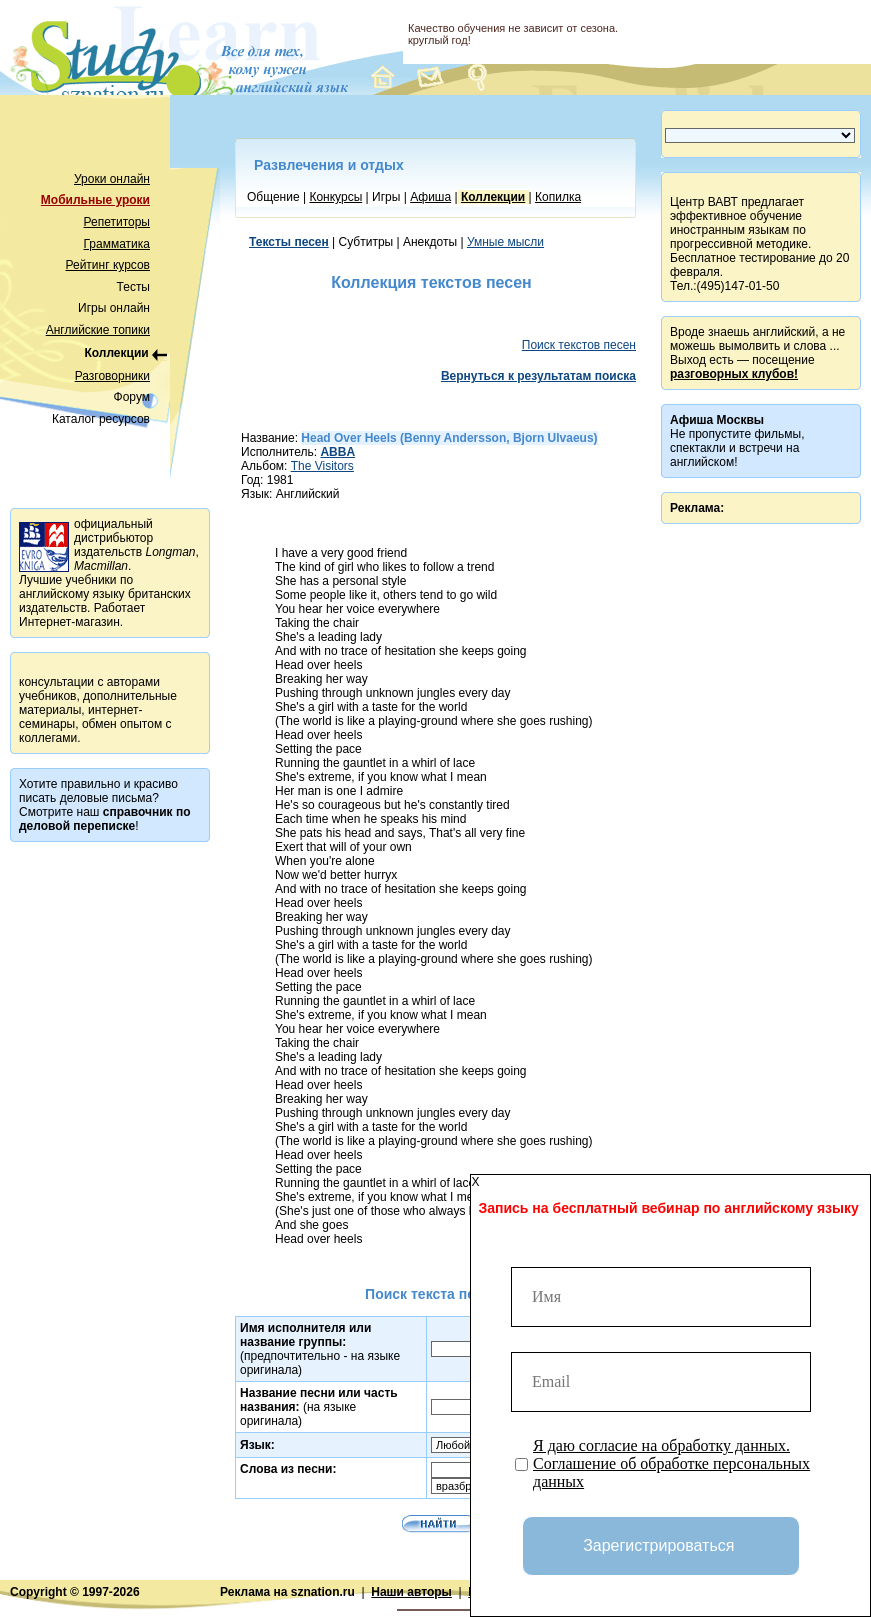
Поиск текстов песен (579, 345)
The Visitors (322, 466)
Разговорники (112, 376)
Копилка (558, 197)
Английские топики (98, 330)
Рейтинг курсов (108, 265)
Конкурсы (335, 197)
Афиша (430, 197)
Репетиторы (117, 222)
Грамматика (117, 244)
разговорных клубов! (734, 374)
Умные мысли (505, 242)
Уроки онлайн (112, 179)
